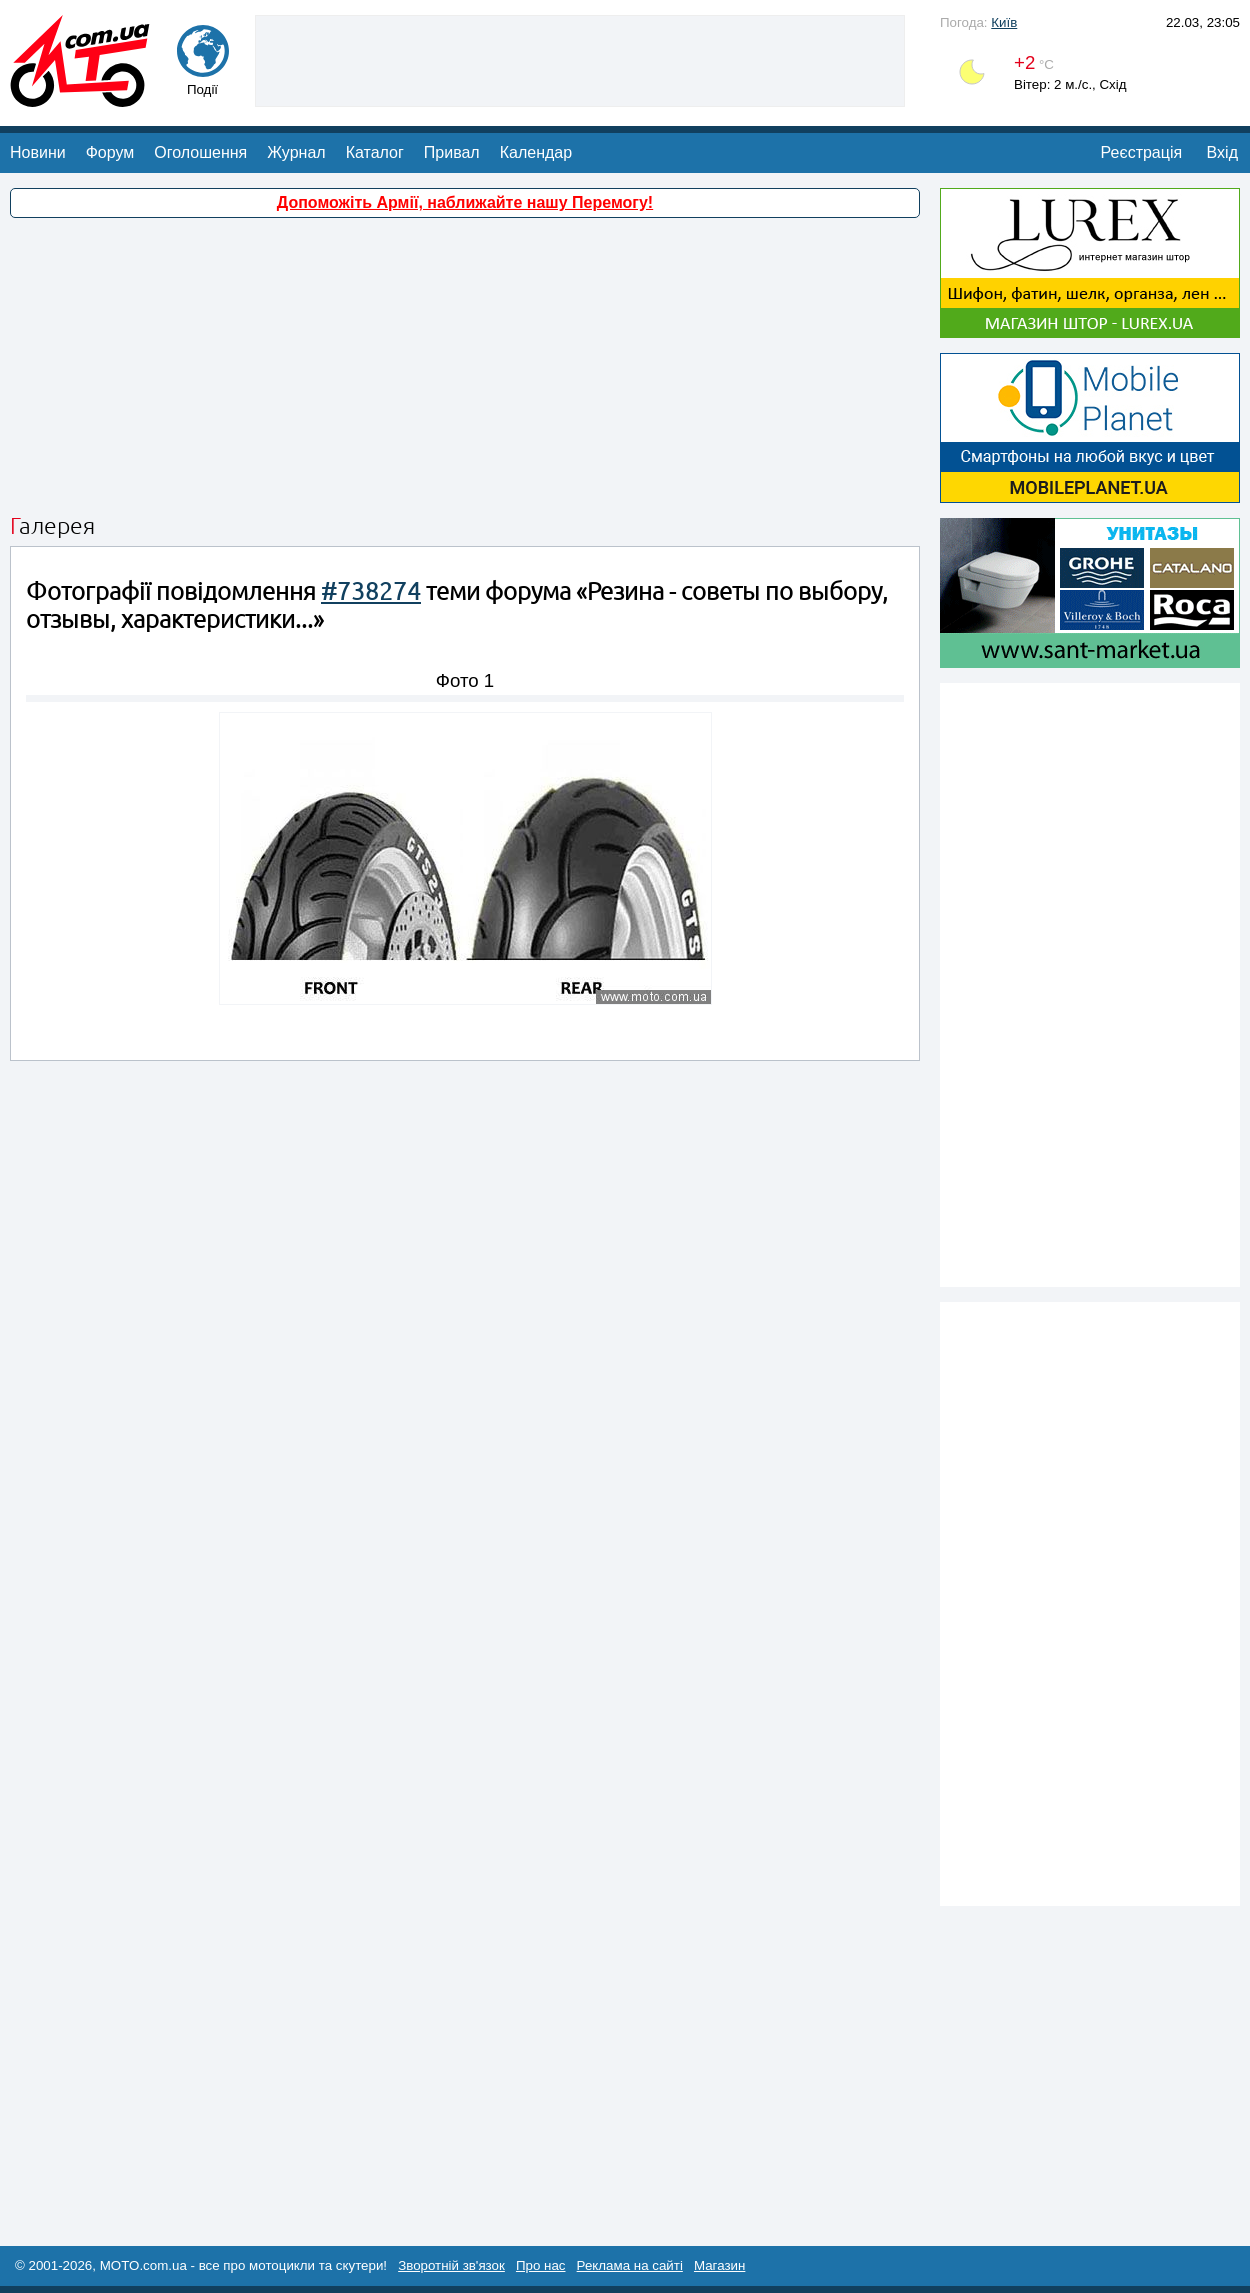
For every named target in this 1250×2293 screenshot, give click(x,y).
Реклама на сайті (630, 2265)
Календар (536, 152)
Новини (38, 152)
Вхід (1222, 152)
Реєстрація (1142, 152)
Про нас (541, 2265)
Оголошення (200, 152)
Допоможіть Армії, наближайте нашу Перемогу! (465, 202)
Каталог (375, 152)
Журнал (296, 152)
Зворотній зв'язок (451, 2265)
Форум (110, 152)
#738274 (371, 591)
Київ (1004, 22)
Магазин (719, 2265)
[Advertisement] (580, 59)
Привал (452, 152)
